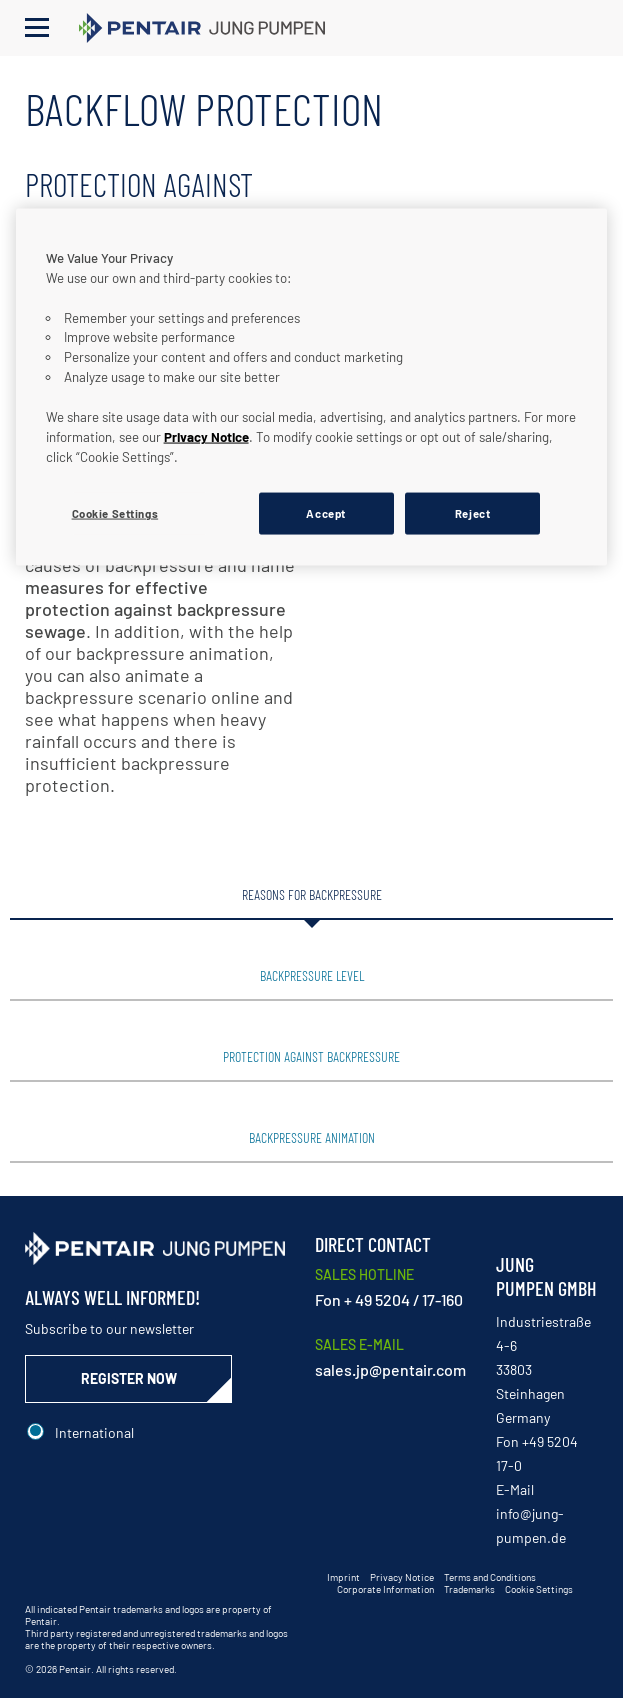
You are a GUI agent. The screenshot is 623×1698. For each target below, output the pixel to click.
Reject (472, 513)
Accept (325, 513)
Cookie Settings (539, 1589)
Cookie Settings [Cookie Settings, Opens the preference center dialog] (115, 513)
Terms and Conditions (490, 1577)
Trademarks (469, 1589)
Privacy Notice (402, 1577)
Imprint (343, 1577)
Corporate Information (385, 1589)
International (94, 1432)
